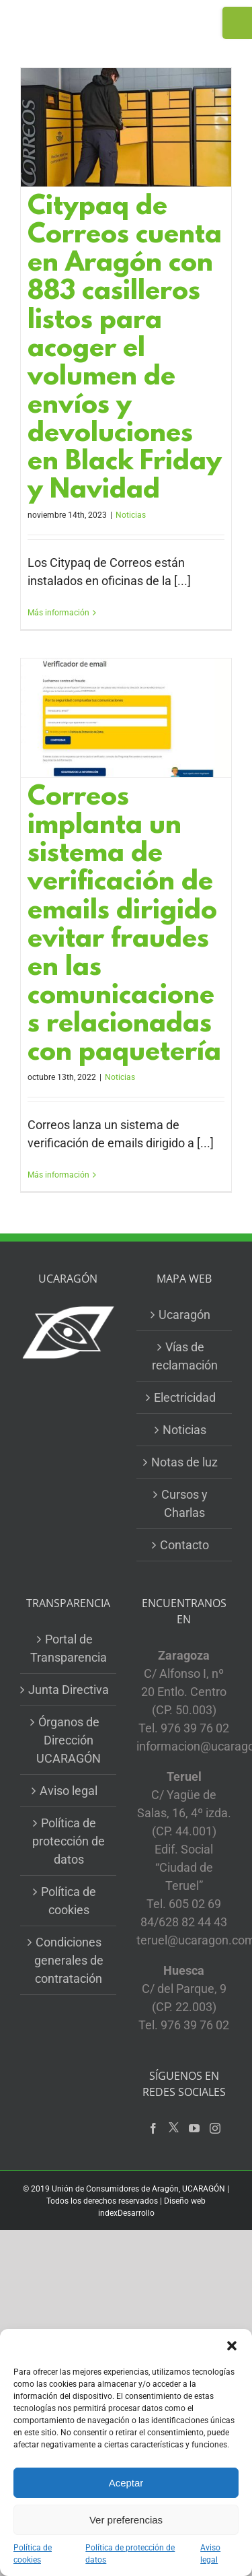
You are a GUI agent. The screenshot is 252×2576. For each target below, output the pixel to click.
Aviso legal (210, 2554)
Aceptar (126, 2482)
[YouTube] (194, 2128)
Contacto (184, 1545)
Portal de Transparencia (68, 1648)
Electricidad (185, 1397)
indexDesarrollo (126, 2213)
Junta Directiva (68, 1690)
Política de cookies (32, 2554)
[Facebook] (153, 2128)
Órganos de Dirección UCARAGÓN (68, 1740)
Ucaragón (184, 1315)
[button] (232, 2345)
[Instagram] (215, 2128)
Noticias (131, 515)
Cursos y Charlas (184, 1503)
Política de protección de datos (130, 2554)
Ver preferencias (126, 2520)
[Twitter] (174, 2128)
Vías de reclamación (185, 1356)
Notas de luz (184, 1462)
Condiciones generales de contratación (68, 1960)
